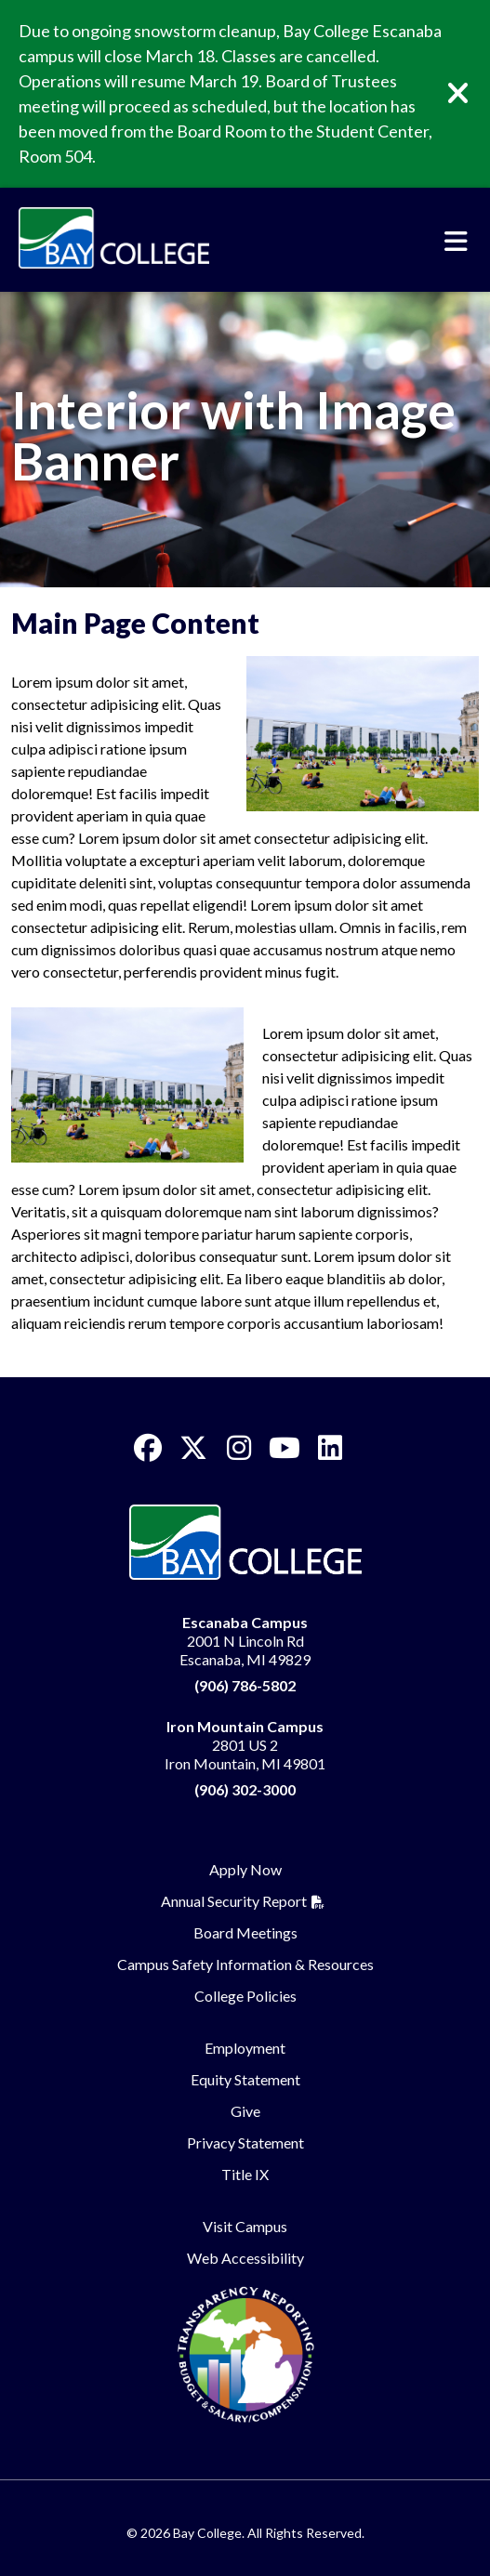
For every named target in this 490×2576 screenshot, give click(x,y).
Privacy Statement (245, 2142)
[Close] (471, 94)
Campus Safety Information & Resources (245, 1964)
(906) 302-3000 (245, 1789)
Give (245, 2111)
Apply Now (245, 1869)
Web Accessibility (245, 2258)
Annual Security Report (234, 1901)
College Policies (245, 1995)
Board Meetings (245, 1932)
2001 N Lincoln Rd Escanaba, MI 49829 (245, 1640)
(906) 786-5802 (245, 1685)
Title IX (245, 2174)
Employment (245, 2048)
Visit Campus (245, 2226)
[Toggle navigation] (456, 241)
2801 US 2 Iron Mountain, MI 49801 (245, 1744)
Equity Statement (245, 2079)
